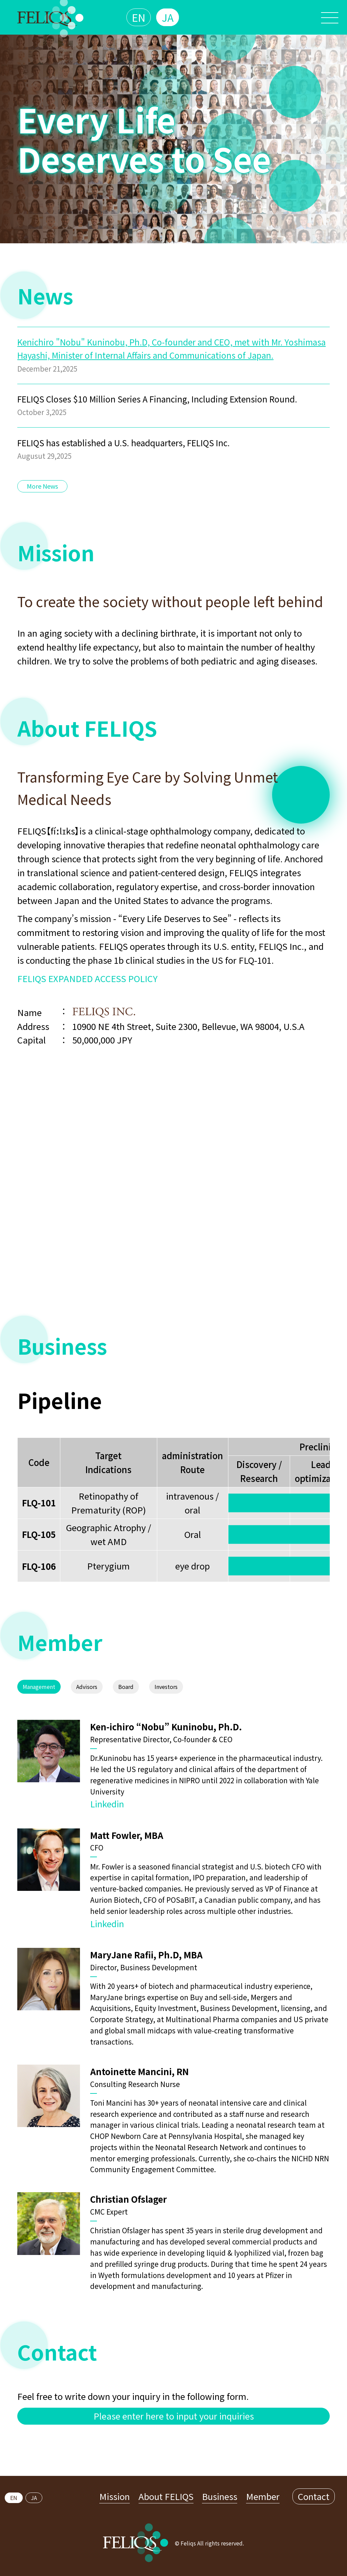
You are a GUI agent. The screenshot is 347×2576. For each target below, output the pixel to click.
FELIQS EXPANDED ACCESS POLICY (87, 978)
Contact (313, 2496)
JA (168, 17)
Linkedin (107, 1803)
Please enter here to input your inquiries (174, 2415)
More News (42, 486)
